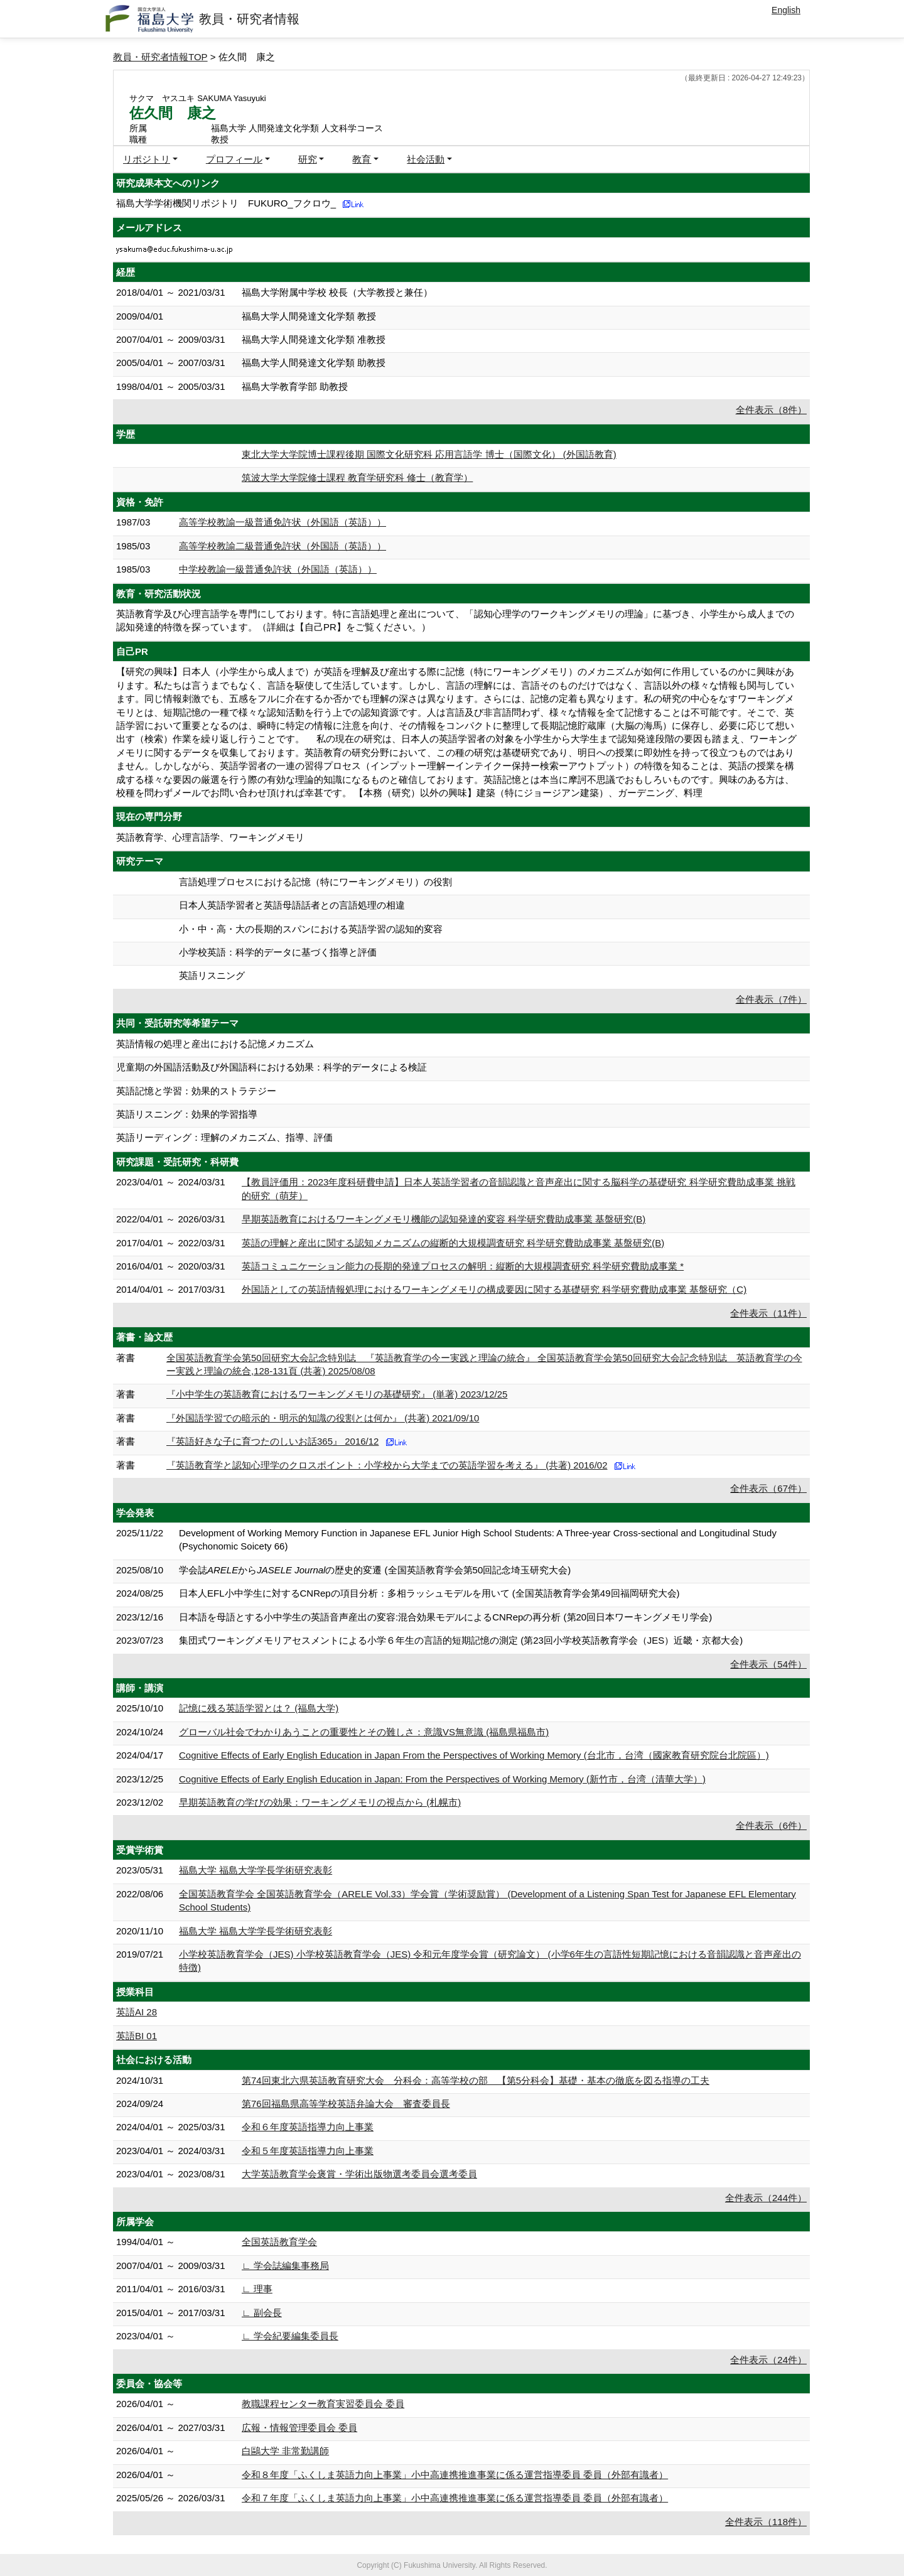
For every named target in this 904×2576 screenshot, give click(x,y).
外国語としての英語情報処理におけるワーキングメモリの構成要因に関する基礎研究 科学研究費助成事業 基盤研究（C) (494, 1289)
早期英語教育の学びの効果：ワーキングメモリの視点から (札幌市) (320, 1802)
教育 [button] (361, 159)
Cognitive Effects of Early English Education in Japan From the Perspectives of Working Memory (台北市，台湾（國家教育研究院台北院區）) (474, 1755)
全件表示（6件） (771, 1825)
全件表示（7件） (771, 999)
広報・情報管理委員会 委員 (299, 2427)
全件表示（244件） (766, 2197)
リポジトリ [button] (146, 159)
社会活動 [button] (425, 159)
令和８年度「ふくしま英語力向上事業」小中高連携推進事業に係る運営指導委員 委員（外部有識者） (455, 2474)
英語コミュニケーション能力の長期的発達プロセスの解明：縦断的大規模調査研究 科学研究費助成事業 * (463, 1266)
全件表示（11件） (768, 1313)
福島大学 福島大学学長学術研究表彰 (255, 1870)
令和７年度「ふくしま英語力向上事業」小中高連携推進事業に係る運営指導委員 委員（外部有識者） (455, 2497)
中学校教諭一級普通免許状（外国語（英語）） (278, 569)
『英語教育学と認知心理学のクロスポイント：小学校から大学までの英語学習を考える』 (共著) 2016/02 (387, 1465)
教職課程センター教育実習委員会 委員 (323, 2403)
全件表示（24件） (768, 2359)
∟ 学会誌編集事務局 (285, 2265)
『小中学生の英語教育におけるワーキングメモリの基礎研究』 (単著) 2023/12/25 (336, 1394)
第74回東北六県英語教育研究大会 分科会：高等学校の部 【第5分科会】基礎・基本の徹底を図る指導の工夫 (475, 2080)
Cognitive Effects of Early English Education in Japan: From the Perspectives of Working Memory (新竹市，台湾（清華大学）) (442, 1779)
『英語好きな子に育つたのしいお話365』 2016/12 (272, 1441)
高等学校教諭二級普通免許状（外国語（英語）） (282, 546)
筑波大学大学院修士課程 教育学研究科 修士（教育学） (357, 477)
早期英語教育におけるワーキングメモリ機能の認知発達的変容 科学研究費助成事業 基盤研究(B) (443, 1219)
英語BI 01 (136, 2035)
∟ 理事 (257, 2288)
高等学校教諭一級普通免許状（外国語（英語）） (282, 522)
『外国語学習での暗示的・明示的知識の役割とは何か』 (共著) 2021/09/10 (322, 1418)
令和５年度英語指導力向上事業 (308, 2150)
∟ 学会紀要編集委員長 (290, 2336)
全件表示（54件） (768, 1664)
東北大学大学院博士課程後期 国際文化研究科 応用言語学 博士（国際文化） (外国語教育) (429, 454)
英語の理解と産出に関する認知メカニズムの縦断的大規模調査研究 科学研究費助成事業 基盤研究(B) (453, 1242)
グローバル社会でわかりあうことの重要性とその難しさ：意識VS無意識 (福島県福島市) (364, 1732)
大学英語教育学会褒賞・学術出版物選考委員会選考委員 (359, 2174)
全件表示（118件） (766, 2521)
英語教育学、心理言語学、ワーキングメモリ (210, 837)
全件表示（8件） (771, 409)
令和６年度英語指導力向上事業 (308, 2126)
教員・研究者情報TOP (160, 56)
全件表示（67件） (768, 1488)
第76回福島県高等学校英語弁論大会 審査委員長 (346, 2103)
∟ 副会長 (262, 2312)
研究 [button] (307, 159)
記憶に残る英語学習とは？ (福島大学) (258, 1708)
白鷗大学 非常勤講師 (285, 2450)
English (786, 10)
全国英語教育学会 (279, 2241)
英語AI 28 (136, 2012)
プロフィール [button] (234, 159)
